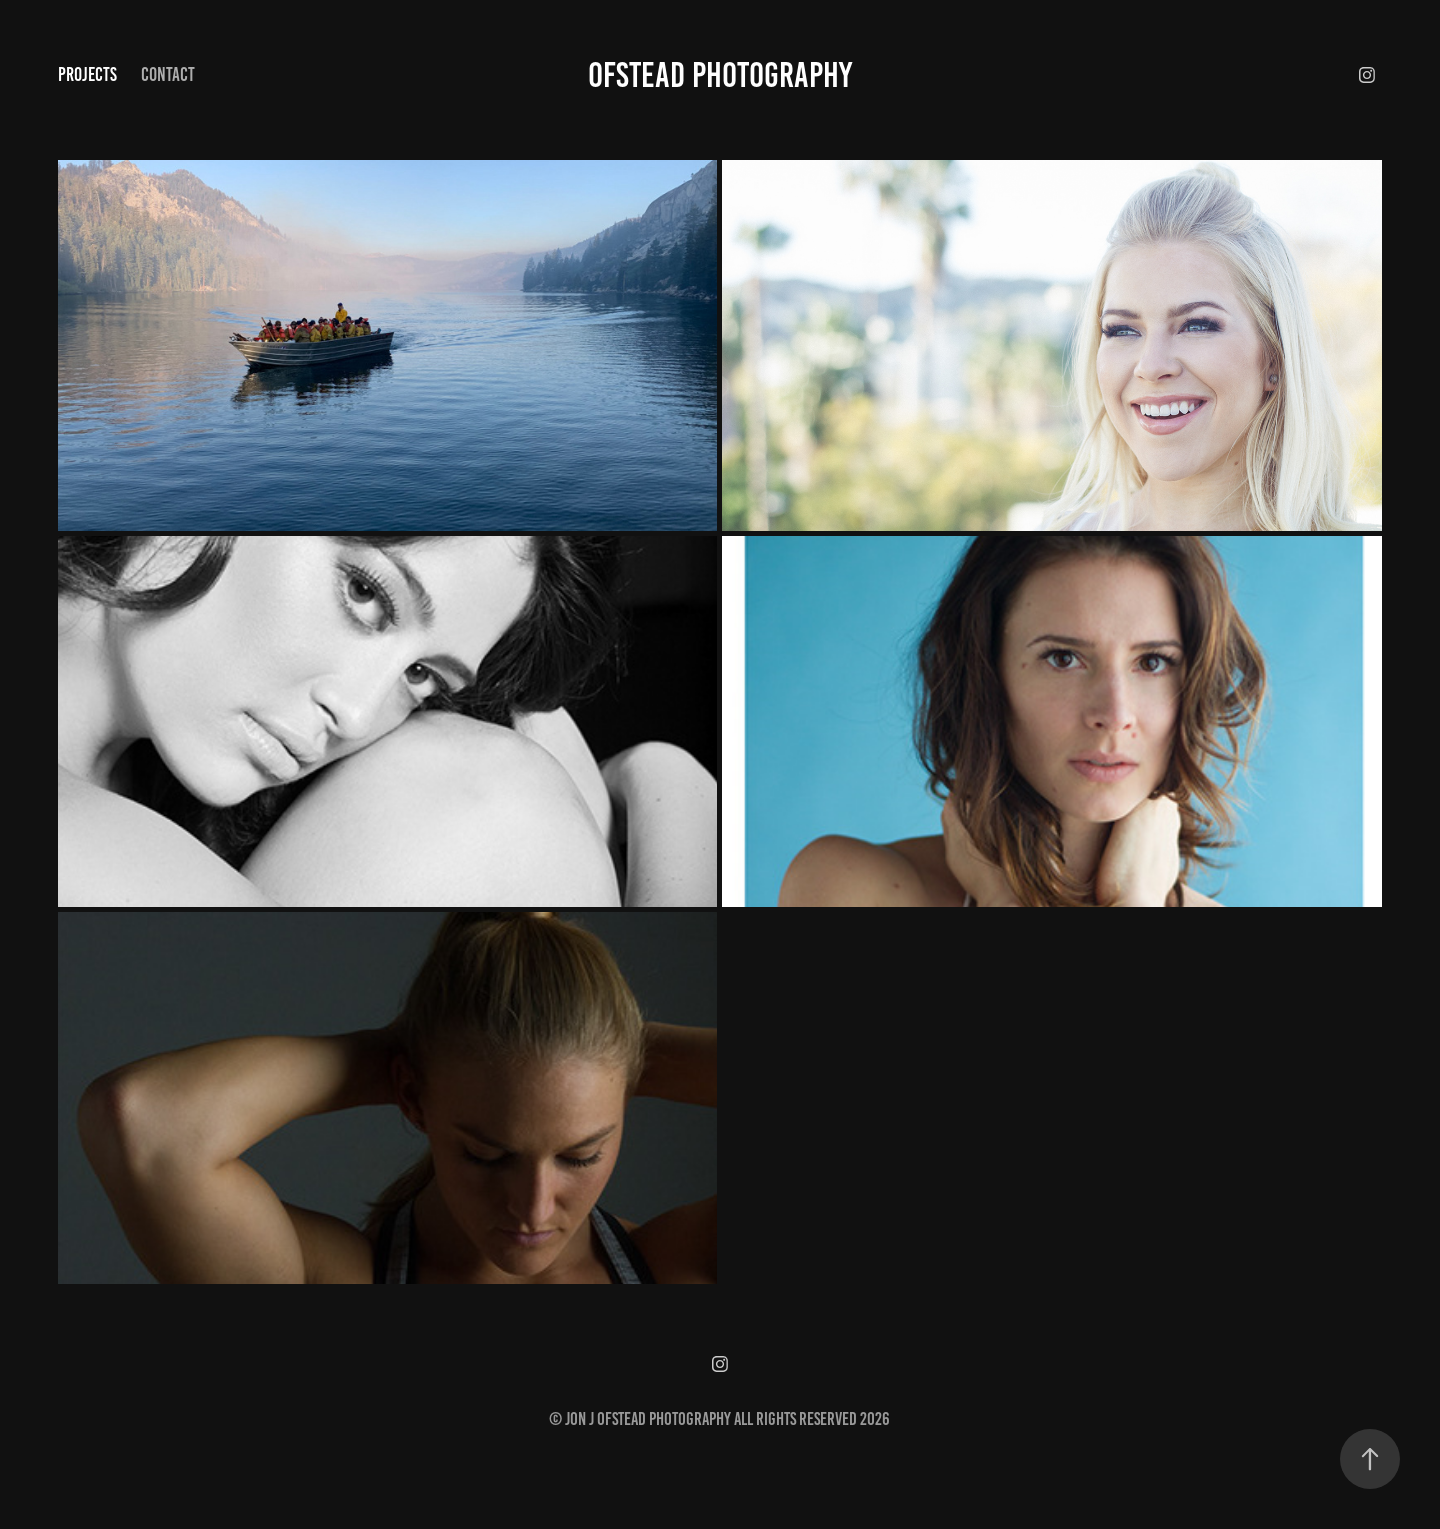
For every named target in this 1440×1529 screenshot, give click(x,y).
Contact (168, 74)
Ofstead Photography (720, 75)
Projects (87, 74)
